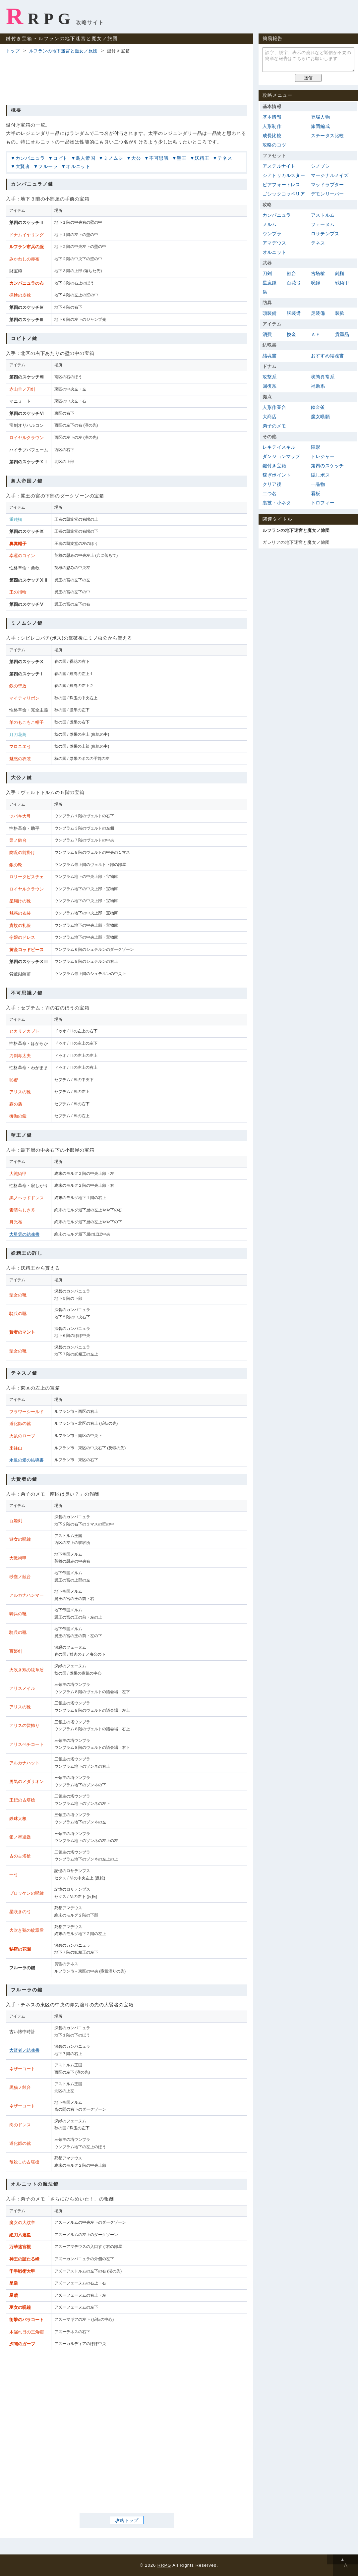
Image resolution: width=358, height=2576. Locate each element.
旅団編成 (320, 126)
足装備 (318, 313)
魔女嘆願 (320, 416)
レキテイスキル (279, 447)
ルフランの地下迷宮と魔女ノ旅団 (63, 50)
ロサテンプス (325, 233)
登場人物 (320, 117)
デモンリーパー (327, 194)
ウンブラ (272, 233)
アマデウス (274, 243)
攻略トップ (126, 2520)
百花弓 (294, 282)
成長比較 (272, 135)
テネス (224, 158)
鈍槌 (339, 273)
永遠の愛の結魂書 (26, 1460)
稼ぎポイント (277, 475)
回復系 (270, 386)
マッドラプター (327, 184)
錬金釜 (318, 407)
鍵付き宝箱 (274, 465)
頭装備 (270, 313)
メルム (270, 224)
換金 (291, 334)
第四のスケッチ (327, 465)
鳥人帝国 (85, 158)
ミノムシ (113, 158)
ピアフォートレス (281, 184)
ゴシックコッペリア (284, 194)
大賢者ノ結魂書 (24, 2050)
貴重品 (342, 334)
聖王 (182, 158)
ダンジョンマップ (281, 456)
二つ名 (270, 493)
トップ (13, 50)
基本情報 (272, 117)
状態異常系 (322, 376)
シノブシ (320, 166)
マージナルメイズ (330, 175)
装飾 (339, 313)
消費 (267, 334)
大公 (136, 158)
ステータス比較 (327, 135)
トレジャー (322, 456)
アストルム (322, 215)
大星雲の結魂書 (24, 1234)
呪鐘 (315, 282)
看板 (315, 493)
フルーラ (48, 166)
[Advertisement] (126, 78)
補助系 (318, 386)
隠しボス (320, 475)
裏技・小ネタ (277, 502)
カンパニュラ (30, 158)
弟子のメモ (274, 426)
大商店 (270, 416)
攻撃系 (270, 376)
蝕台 (291, 273)
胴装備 (294, 313)
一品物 (318, 484)
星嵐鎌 (270, 282)
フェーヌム (322, 224)
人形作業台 (274, 407)
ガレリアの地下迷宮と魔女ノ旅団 (296, 542)
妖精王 (202, 158)
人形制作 (272, 126)
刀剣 (267, 273)
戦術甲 (342, 282)
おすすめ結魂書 (327, 355)
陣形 (315, 447)
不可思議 (159, 158)
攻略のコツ (274, 144)
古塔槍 (318, 273)
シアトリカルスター (284, 175)
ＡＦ (315, 334)
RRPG (40, 16)
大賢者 (23, 166)
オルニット (78, 166)
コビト (60, 158)
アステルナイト (279, 166)
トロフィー (322, 502)
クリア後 (272, 484)
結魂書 (270, 355)
